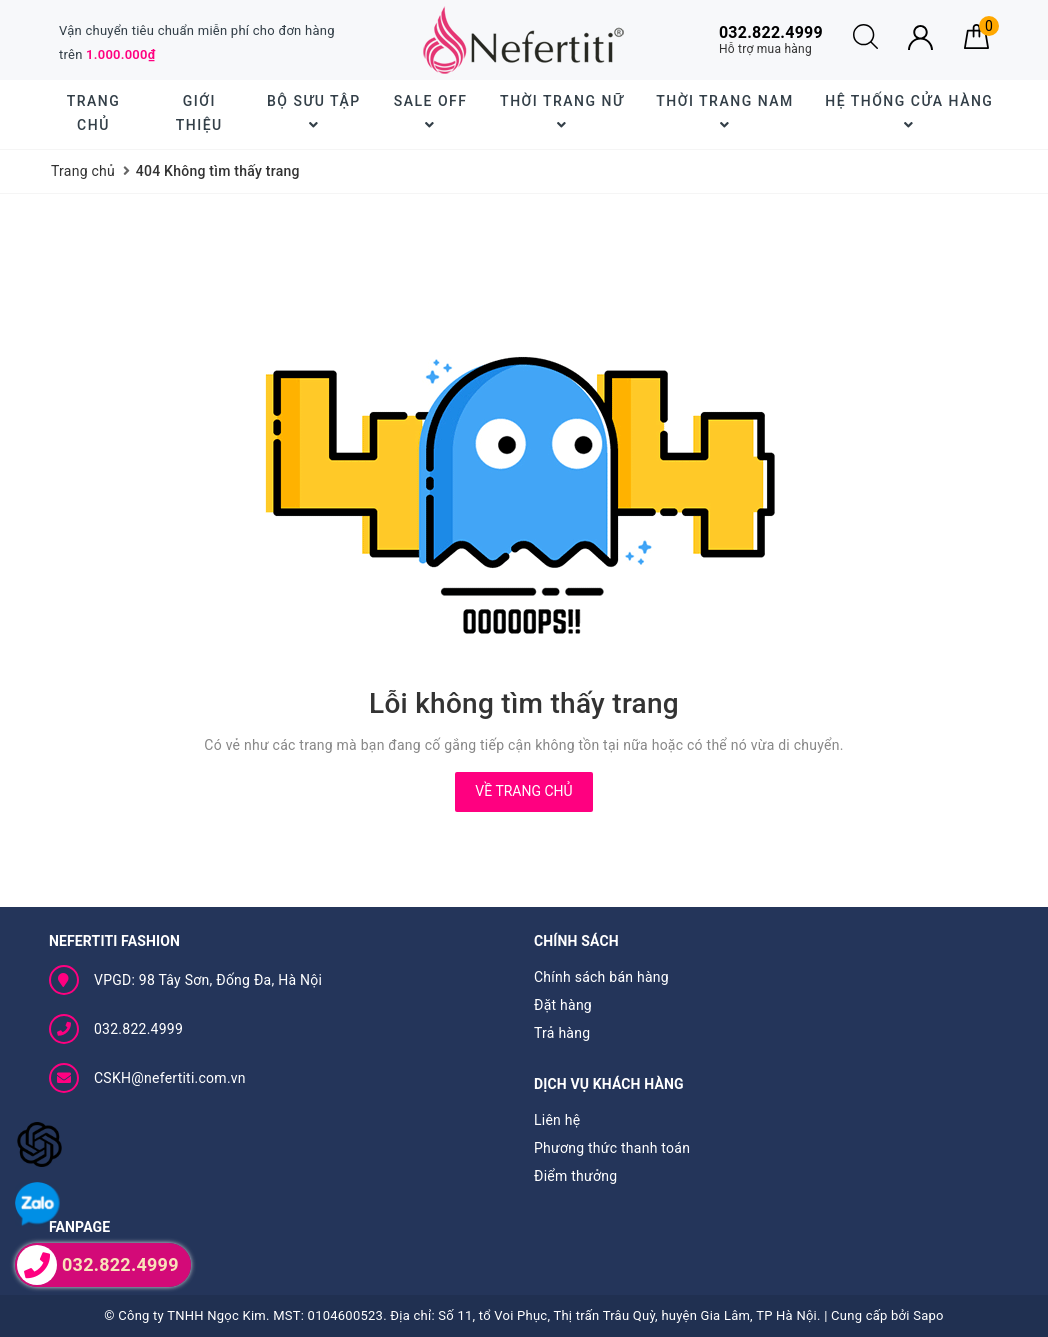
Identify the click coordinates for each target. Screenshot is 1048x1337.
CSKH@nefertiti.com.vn (170, 1078)
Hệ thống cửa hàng (909, 112)
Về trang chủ (523, 791)
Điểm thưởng (575, 1176)
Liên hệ (557, 1120)
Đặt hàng (563, 1005)
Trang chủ (94, 113)
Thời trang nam (724, 112)
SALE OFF (431, 112)
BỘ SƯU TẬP (314, 112)
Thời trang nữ (562, 112)
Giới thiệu (199, 113)
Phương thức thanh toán (612, 1148)
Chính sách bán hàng (601, 977)
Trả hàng (562, 1033)
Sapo (928, 1315)
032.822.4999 (138, 1029)
